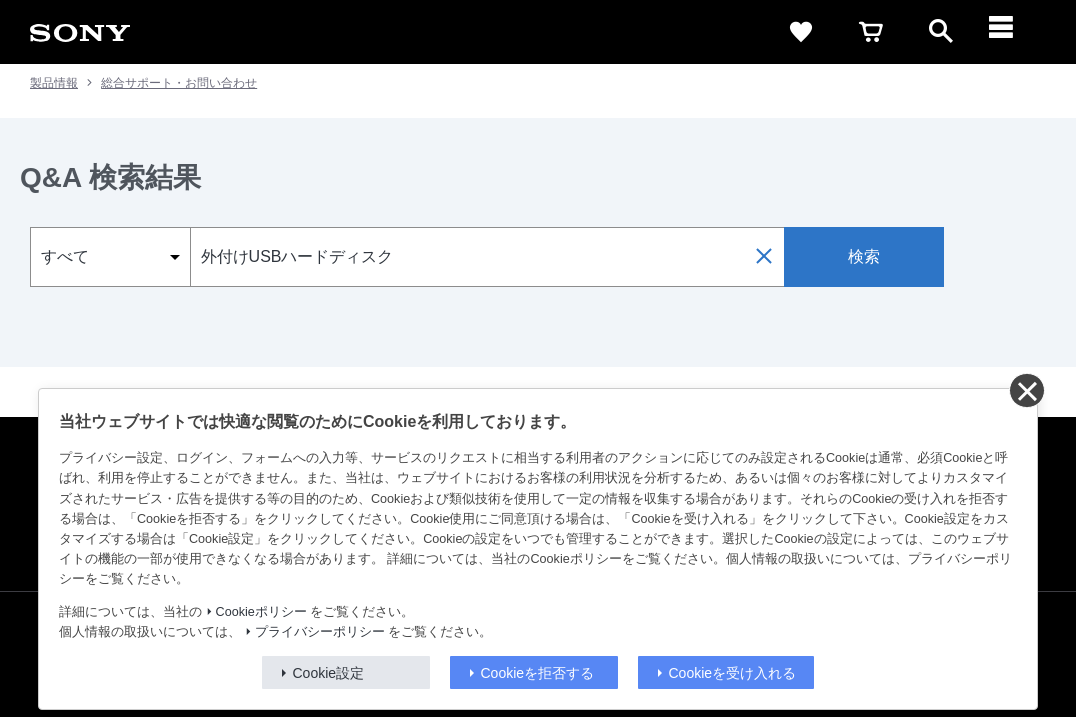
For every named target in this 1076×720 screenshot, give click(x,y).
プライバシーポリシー (320, 632)
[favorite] (801, 32)
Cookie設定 (329, 673)
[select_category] (110, 257)
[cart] (871, 32)
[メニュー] (1011, 32)
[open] (941, 32)
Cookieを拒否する (538, 673)
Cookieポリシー (261, 612)
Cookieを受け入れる (733, 673)
